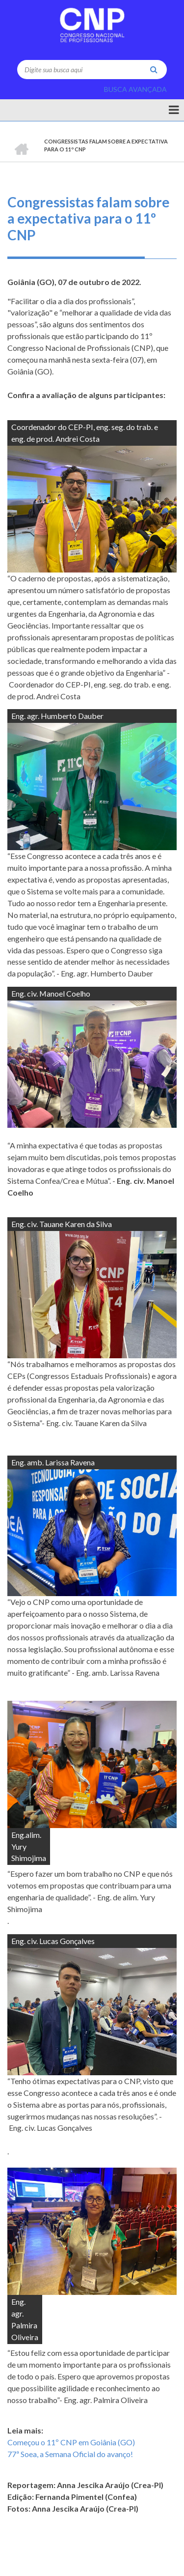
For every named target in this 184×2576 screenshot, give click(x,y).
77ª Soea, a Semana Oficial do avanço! (70, 2454)
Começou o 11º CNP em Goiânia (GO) (71, 2442)
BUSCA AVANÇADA (135, 89)
